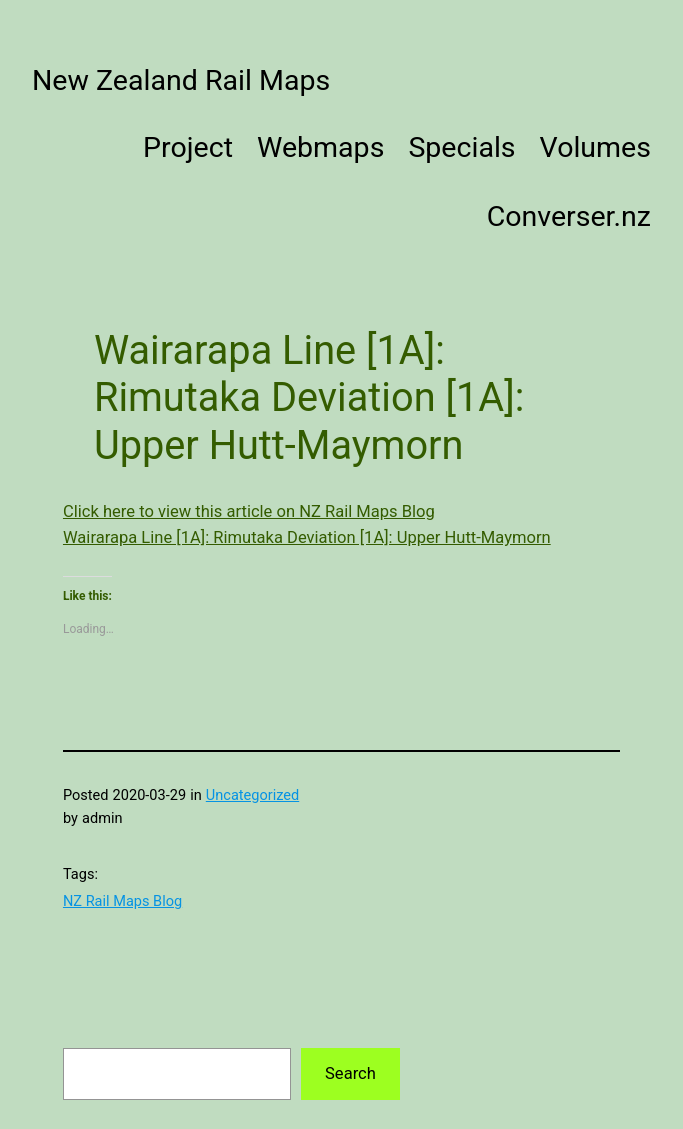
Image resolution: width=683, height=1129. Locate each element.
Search (350, 1073)
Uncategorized (252, 795)
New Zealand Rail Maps (181, 80)
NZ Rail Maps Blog (122, 901)
